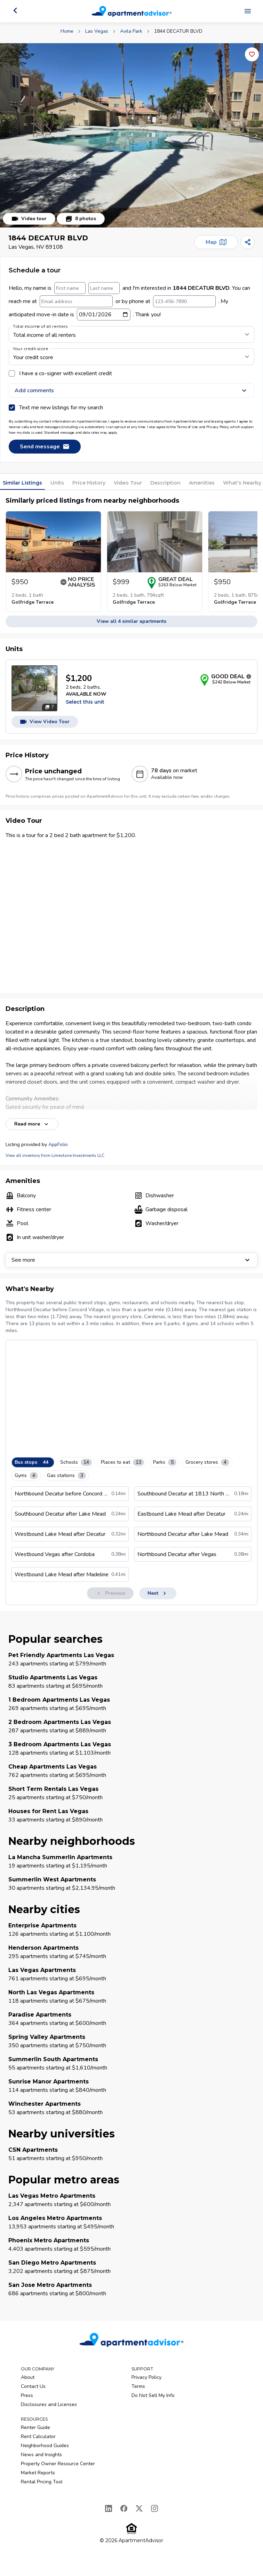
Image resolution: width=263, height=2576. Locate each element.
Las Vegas (96, 31)
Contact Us (33, 2386)
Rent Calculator (38, 2436)
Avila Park (131, 31)
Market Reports (38, 2472)
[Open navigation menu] (248, 11)
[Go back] (15, 10)
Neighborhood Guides (45, 2445)
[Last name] (104, 288)
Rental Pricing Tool (42, 2481)
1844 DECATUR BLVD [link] (178, 31)
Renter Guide (35, 2427)
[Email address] (76, 301)
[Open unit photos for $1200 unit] (34, 688)
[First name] (70, 288)
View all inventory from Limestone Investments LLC (55, 1155)
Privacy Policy (146, 2377)
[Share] (248, 242)
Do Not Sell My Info (153, 2395)
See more (131, 1260)
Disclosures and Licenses (49, 2404)
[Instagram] (154, 2508)
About (27, 2377)
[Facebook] (123, 2508)
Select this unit (85, 702)
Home (67, 31)
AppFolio (58, 1144)
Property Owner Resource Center (58, 2463)
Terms (138, 2386)
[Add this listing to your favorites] (252, 54)
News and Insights (41, 2454)
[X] (139, 2508)
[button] (131, 135)
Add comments (131, 390)
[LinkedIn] (108, 2508)
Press (27, 2395)
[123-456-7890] (184, 301)
